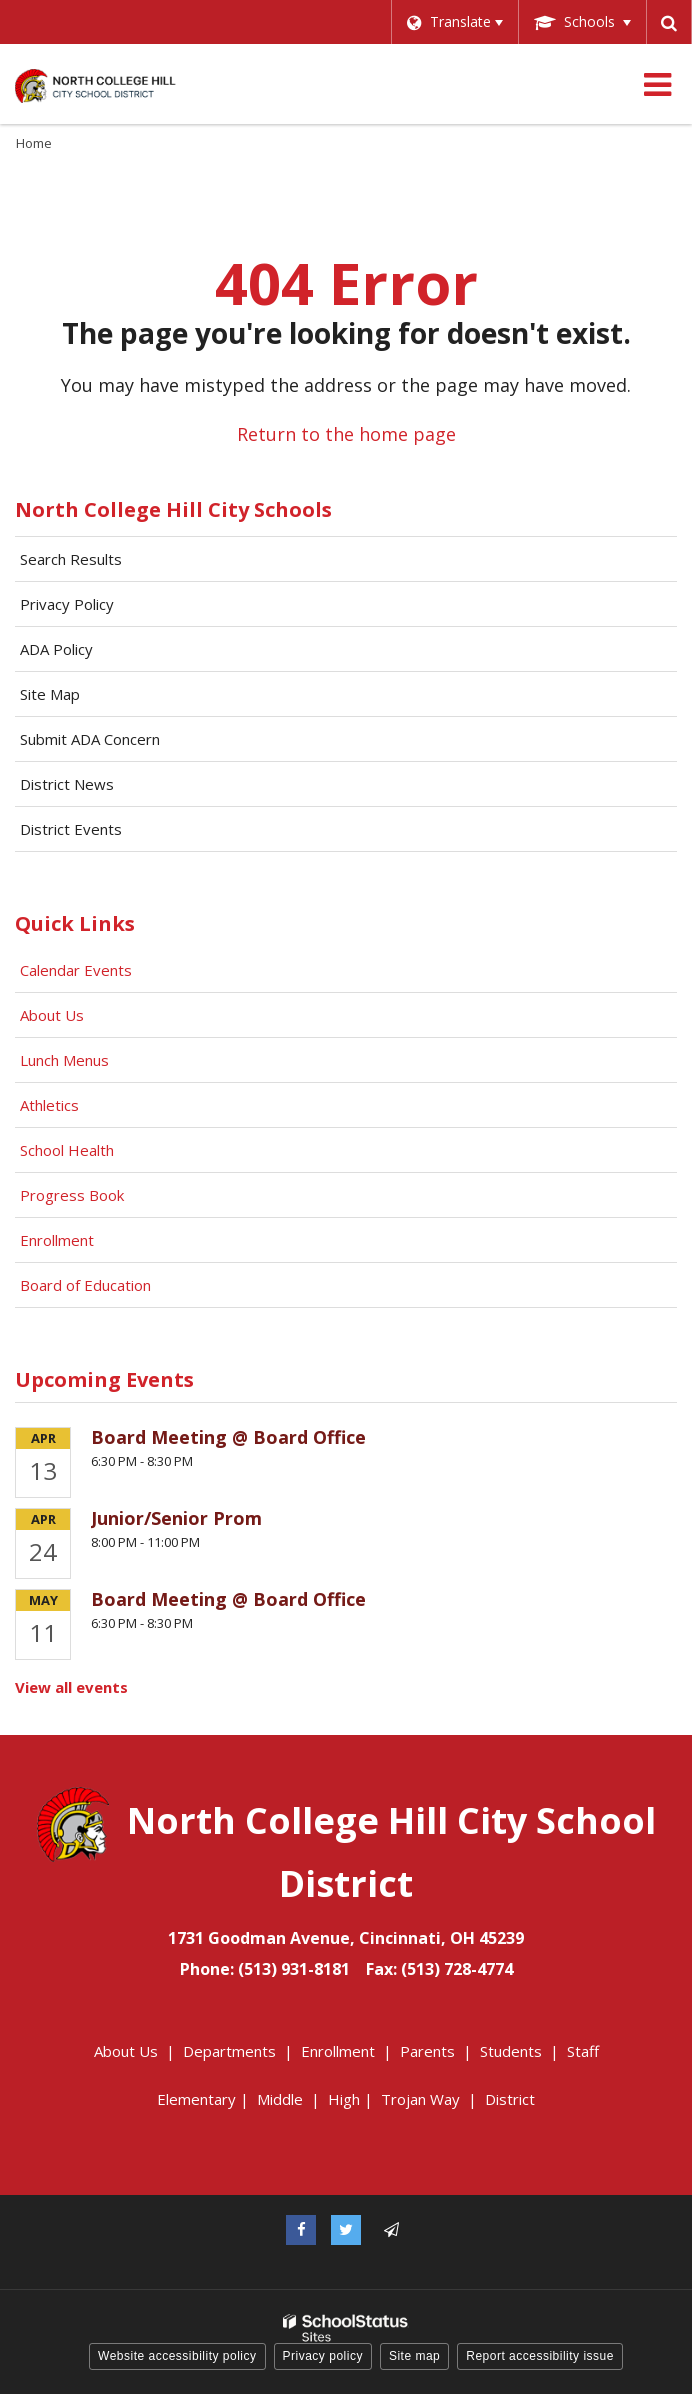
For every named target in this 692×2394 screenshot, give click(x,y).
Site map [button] (414, 2356)
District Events (71, 829)
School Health (67, 1150)
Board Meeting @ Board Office (228, 1437)
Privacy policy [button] (323, 2356)
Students (511, 2051)
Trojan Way (420, 2099)
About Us (52, 1015)
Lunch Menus (64, 1060)
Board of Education (87, 1285)
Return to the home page (346, 434)
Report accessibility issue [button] (540, 2356)
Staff (583, 2051)
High (344, 2099)
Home (34, 143)
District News (67, 784)
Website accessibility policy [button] (177, 2356)
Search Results (71, 559)
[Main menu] (657, 84)
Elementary (196, 2099)
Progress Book (72, 1195)
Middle (280, 2099)
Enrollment (57, 1240)
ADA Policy (56, 649)
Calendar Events (78, 970)
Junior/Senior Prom (176, 1518)
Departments (229, 2051)
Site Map (50, 694)
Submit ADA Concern (90, 739)
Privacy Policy (67, 604)
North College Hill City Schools (173, 509)
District (510, 2099)
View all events (71, 1687)
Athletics (49, 1105)
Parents (427, 2051)
